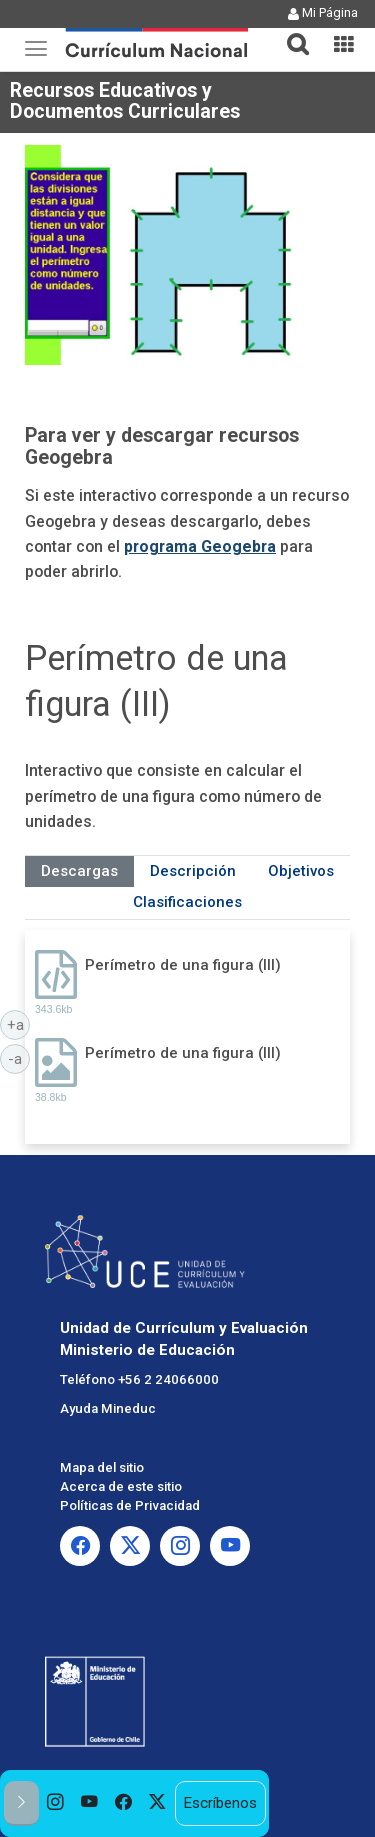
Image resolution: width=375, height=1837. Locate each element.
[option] (56, 1803)
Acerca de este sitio (121, 1486)
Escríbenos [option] (220, 1803)
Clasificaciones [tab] (187, 902)
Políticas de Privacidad (130, 1505)
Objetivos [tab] (301, 871)
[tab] (290, 32)
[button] (290, 32)
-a (19, 1058)
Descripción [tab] (193, 871)
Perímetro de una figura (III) (183, 965)
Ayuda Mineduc (108, 1408)
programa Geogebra (200, 546)
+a (19, 1024)
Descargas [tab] (79, 871)
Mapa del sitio (102, 1467)
